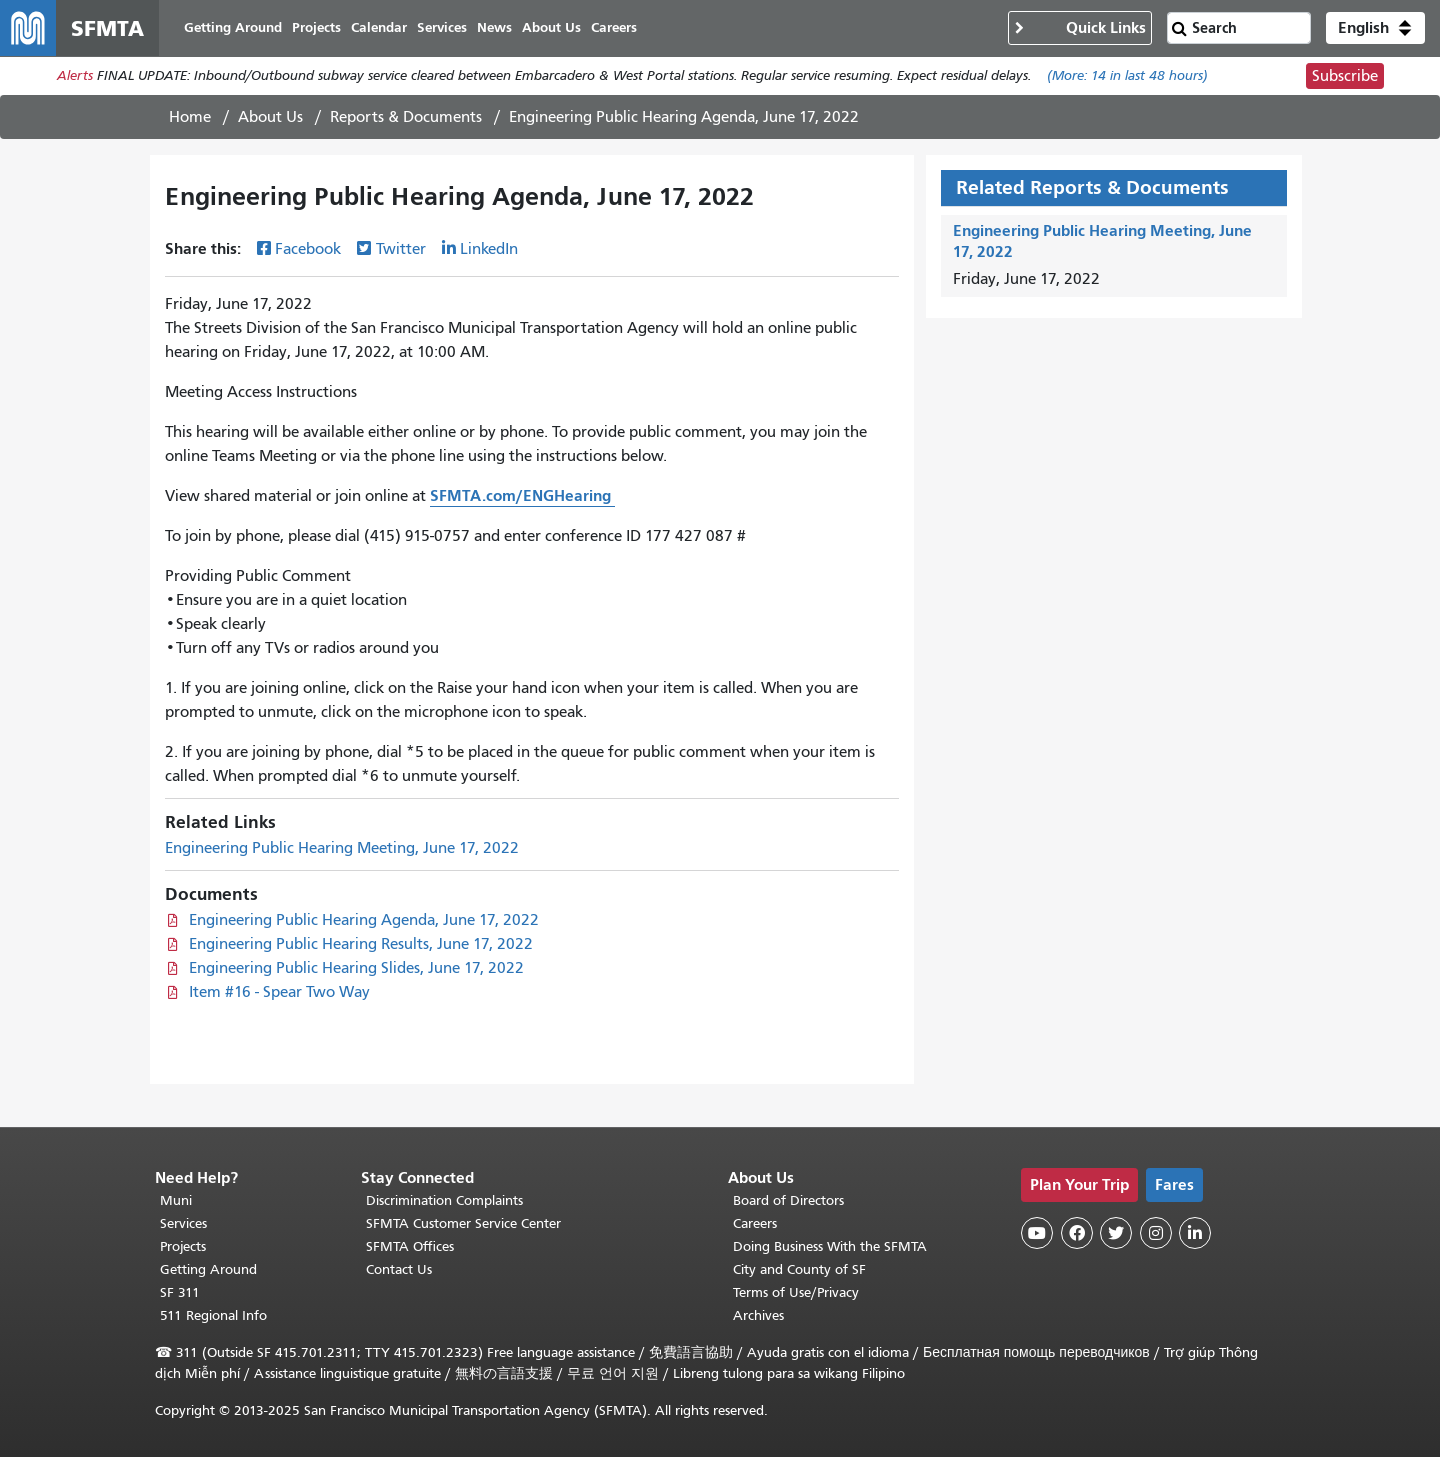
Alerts (75, 76)
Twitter (401, 249)
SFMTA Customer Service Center (463, 1223)
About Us (270, 117)
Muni (176, 1200)
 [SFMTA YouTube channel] (1037, 1233)
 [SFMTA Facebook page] (1077, 1233)
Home (190, 117)
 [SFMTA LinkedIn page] (1195, 1233)
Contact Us (399, 1269)
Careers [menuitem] (614, 27)
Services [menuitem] (442, 27)
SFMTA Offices (410, 1246)
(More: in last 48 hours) (1127, 76)
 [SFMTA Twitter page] (1116, 1233)
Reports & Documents (406, 117)
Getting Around (208, 1269)
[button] (1375, 28)
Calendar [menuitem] (379, 27)
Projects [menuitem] (316, 27)
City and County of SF (799, 1269)
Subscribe (1345, 76)
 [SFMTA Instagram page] (1156, 1233)
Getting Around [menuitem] (233, 27)
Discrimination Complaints (444, 1200)
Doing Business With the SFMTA (830, 1246)
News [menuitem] (494, 27)
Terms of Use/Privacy (796, 1292)
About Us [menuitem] (551, 27)
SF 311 (180, 1292)
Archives (758, 1315)
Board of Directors (788, 1200)
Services (183, 1223)
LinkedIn (489, 249)
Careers (755, 1223)
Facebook (308, 249)
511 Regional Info (213, 1315)
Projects (183, 1246)
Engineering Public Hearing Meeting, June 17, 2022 (342, 848)
